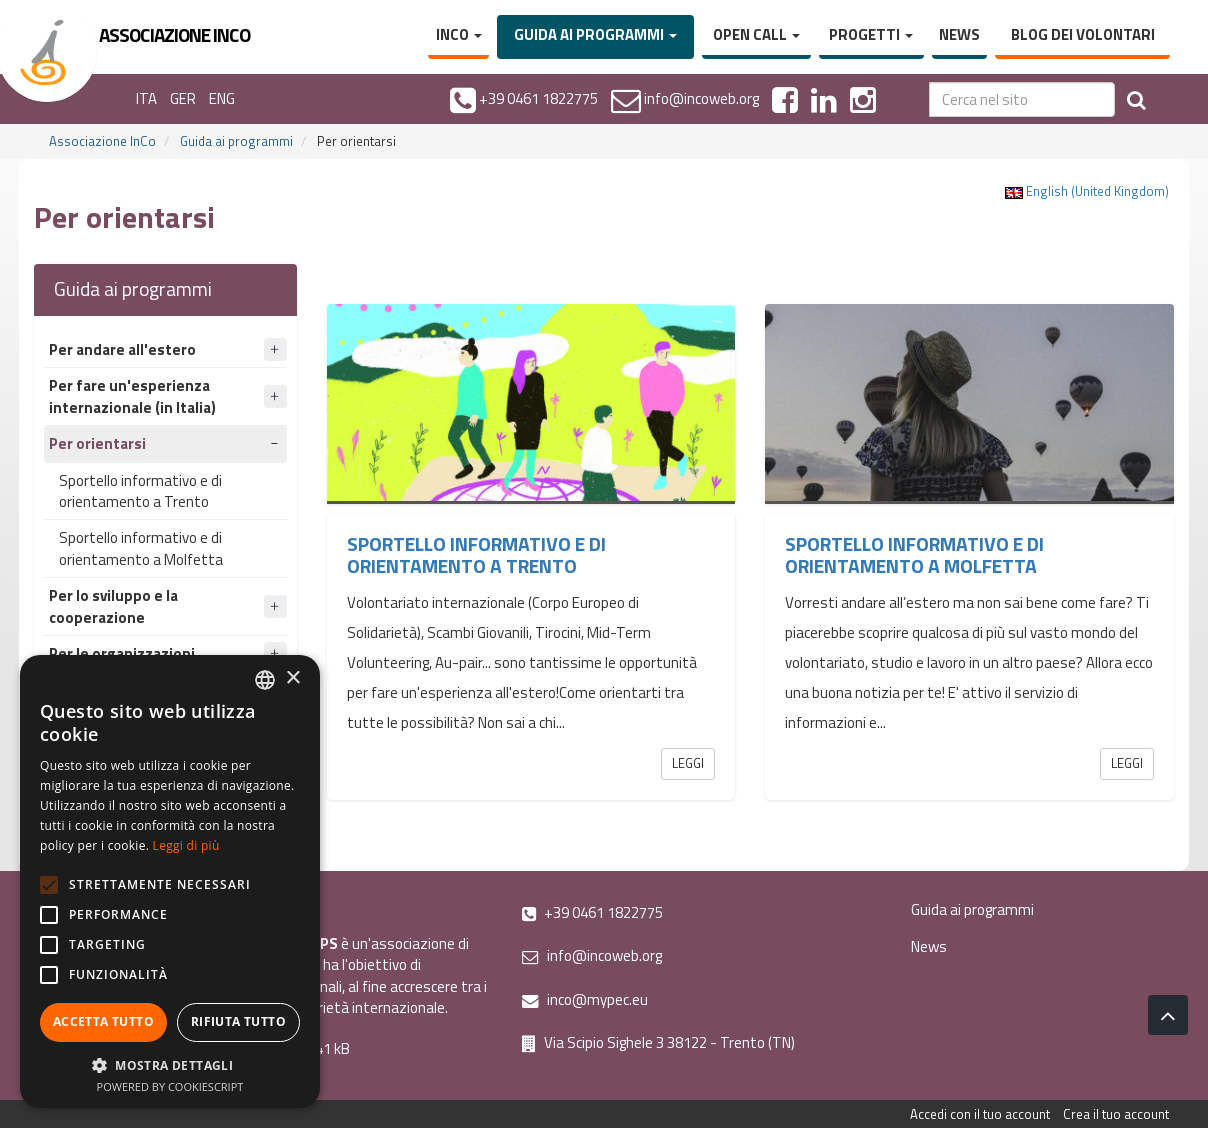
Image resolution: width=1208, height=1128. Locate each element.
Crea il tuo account (1116, 1114)
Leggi (688, 763)
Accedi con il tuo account (980, 1114)
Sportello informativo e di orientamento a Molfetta (141, 548)
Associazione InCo (102, 141)
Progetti (871, 34)
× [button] (292, 678)
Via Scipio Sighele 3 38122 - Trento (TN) (658, 1042)
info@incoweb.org (592, 955)
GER (183, 98)
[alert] (170, 881)
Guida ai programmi (595, 34)
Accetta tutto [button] (103, 1021)
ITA (146, 98)
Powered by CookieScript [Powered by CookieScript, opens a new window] (170, 1086)
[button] (170, 1064)
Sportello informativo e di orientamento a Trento (140, 491)
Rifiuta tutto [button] (238, 1021)
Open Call (756, 34)
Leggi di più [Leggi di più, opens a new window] (186, 845)
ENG (222, 98)
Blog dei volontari (1083, 34)
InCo (459, 34)
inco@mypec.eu (585, 999)
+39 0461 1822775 (592, 912)
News (959, 34)
